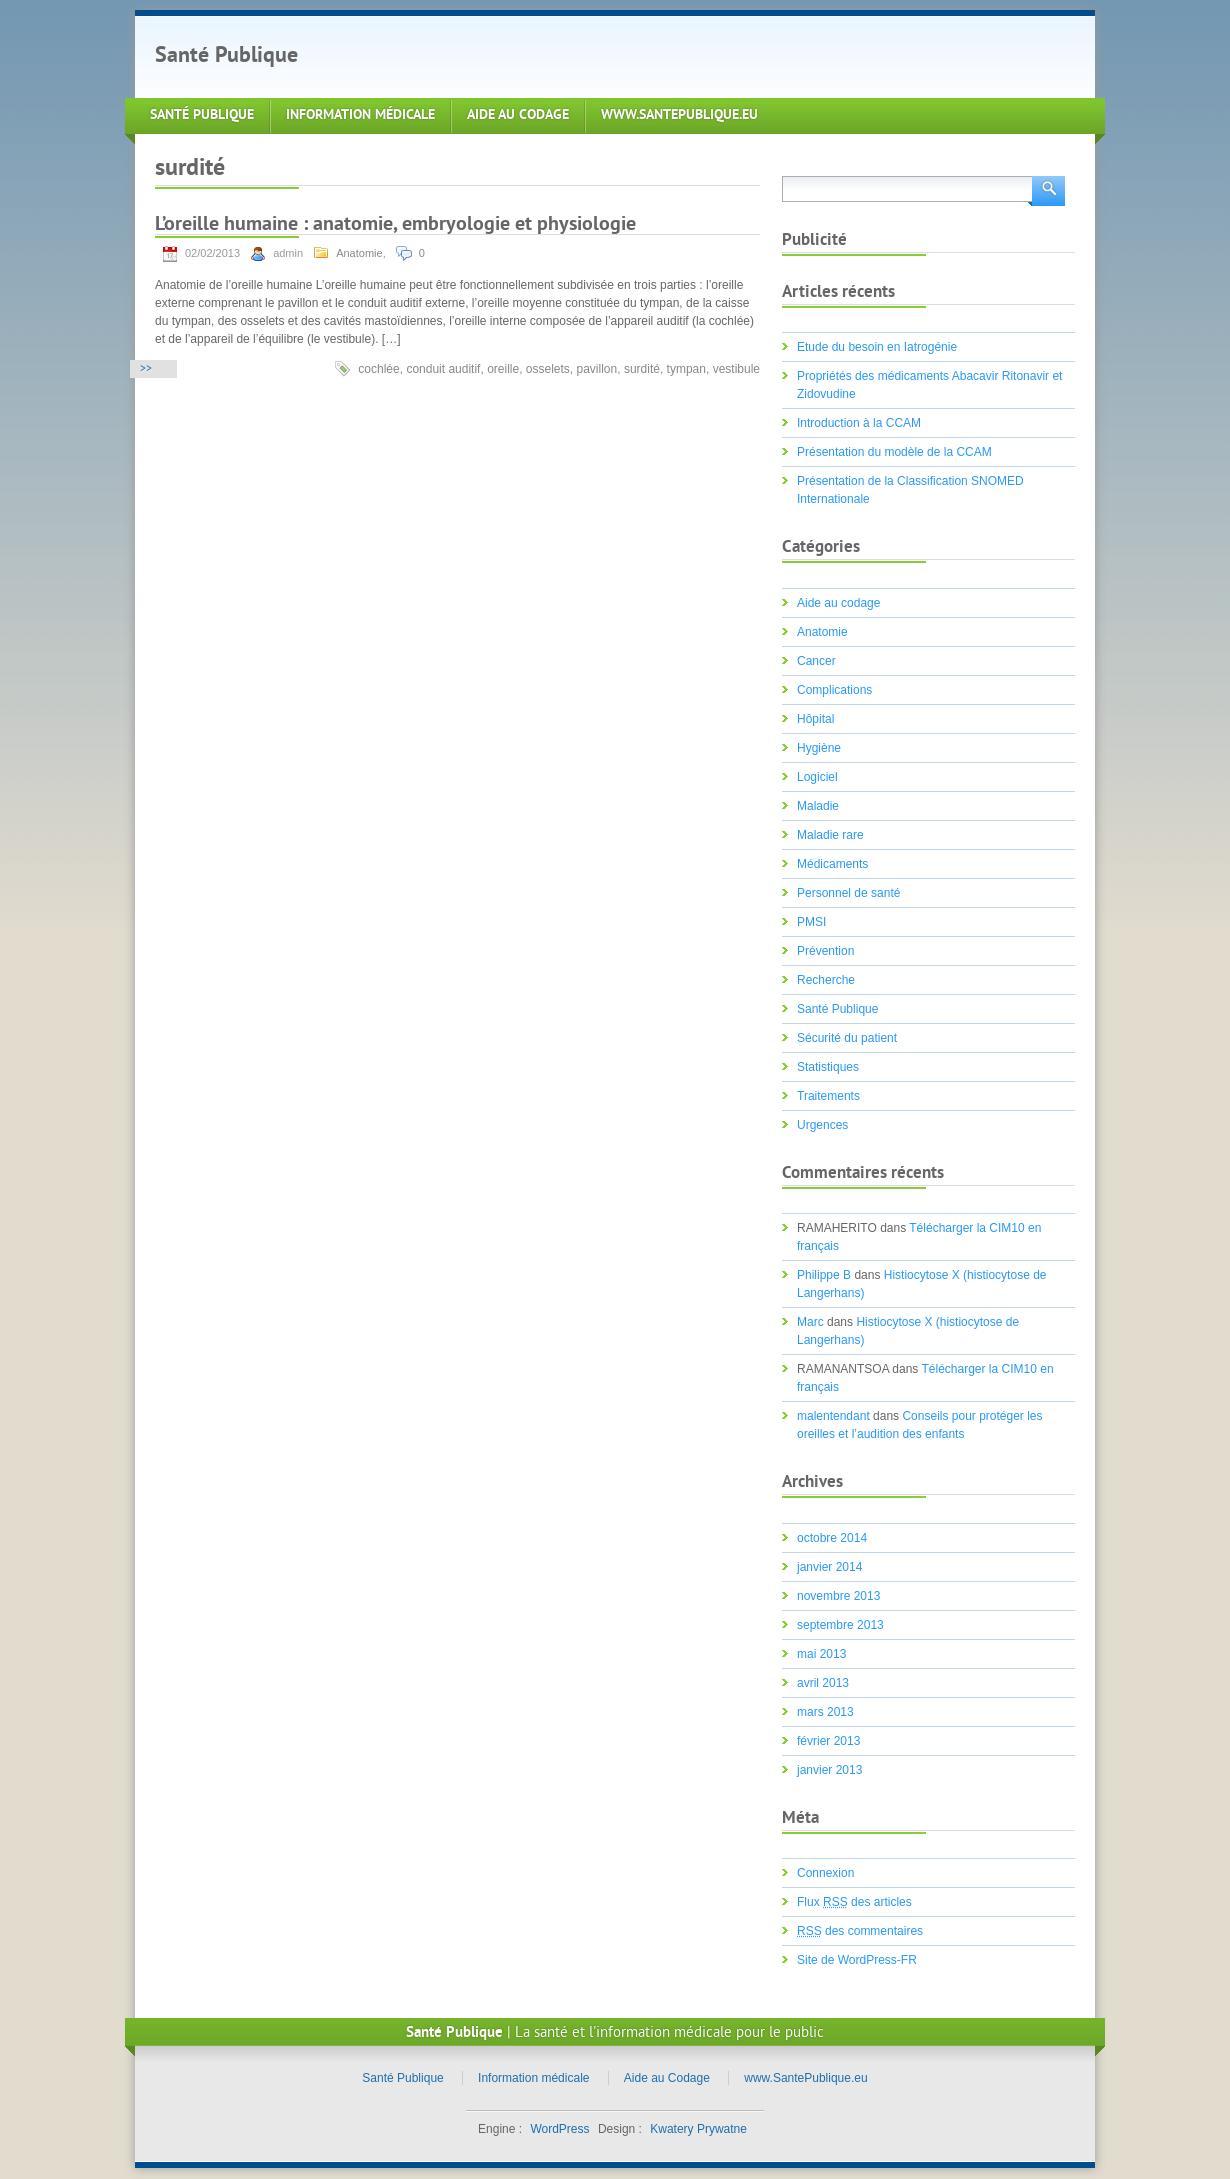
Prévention (825, 951)
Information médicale (360, 115)
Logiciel (817, 777)
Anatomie (359, 253)
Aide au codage (838, 603)
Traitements (828, 1096)
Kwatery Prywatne (698, 2129)
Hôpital (815, 719)
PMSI (811, 922)
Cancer (816, 661)
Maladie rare (830, 835)
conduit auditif (443, 369)
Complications (834, 690)
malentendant (833, 1416)
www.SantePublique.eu (679, 115)
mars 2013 (825, 1712)
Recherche (826, 980)
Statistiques (828, 1067)
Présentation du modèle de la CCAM (894, 452)
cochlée (378, 369)
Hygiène (819, 748)
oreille (503, 369)
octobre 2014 (832, 1538)
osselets (548, 369)
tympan (686, 369)
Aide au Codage (518, 115)
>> (146, 369)
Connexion (825, 1873)
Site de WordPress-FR (857, 1960)
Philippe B (824, 1275)
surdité (642, 369)
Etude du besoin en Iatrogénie (877, 347)
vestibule (736, 369)
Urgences (822, 1125)
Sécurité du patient (847, 1038)
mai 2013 (821, 1654)
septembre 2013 (840, 1625)
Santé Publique (226, 56)
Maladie (818, 806)
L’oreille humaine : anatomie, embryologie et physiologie (395, 225)
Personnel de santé (848, 893)
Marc (810, 1322)
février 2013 (828, 1741)
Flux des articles (854, 1902)
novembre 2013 (838, 1596)
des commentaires (860, 1931)
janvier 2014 (829, 1567)
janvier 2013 (829, 1770)
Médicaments (832, 864)
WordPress (559, 2129)
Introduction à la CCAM (859, 423)
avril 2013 (823, 1683)
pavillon (597, 369)
